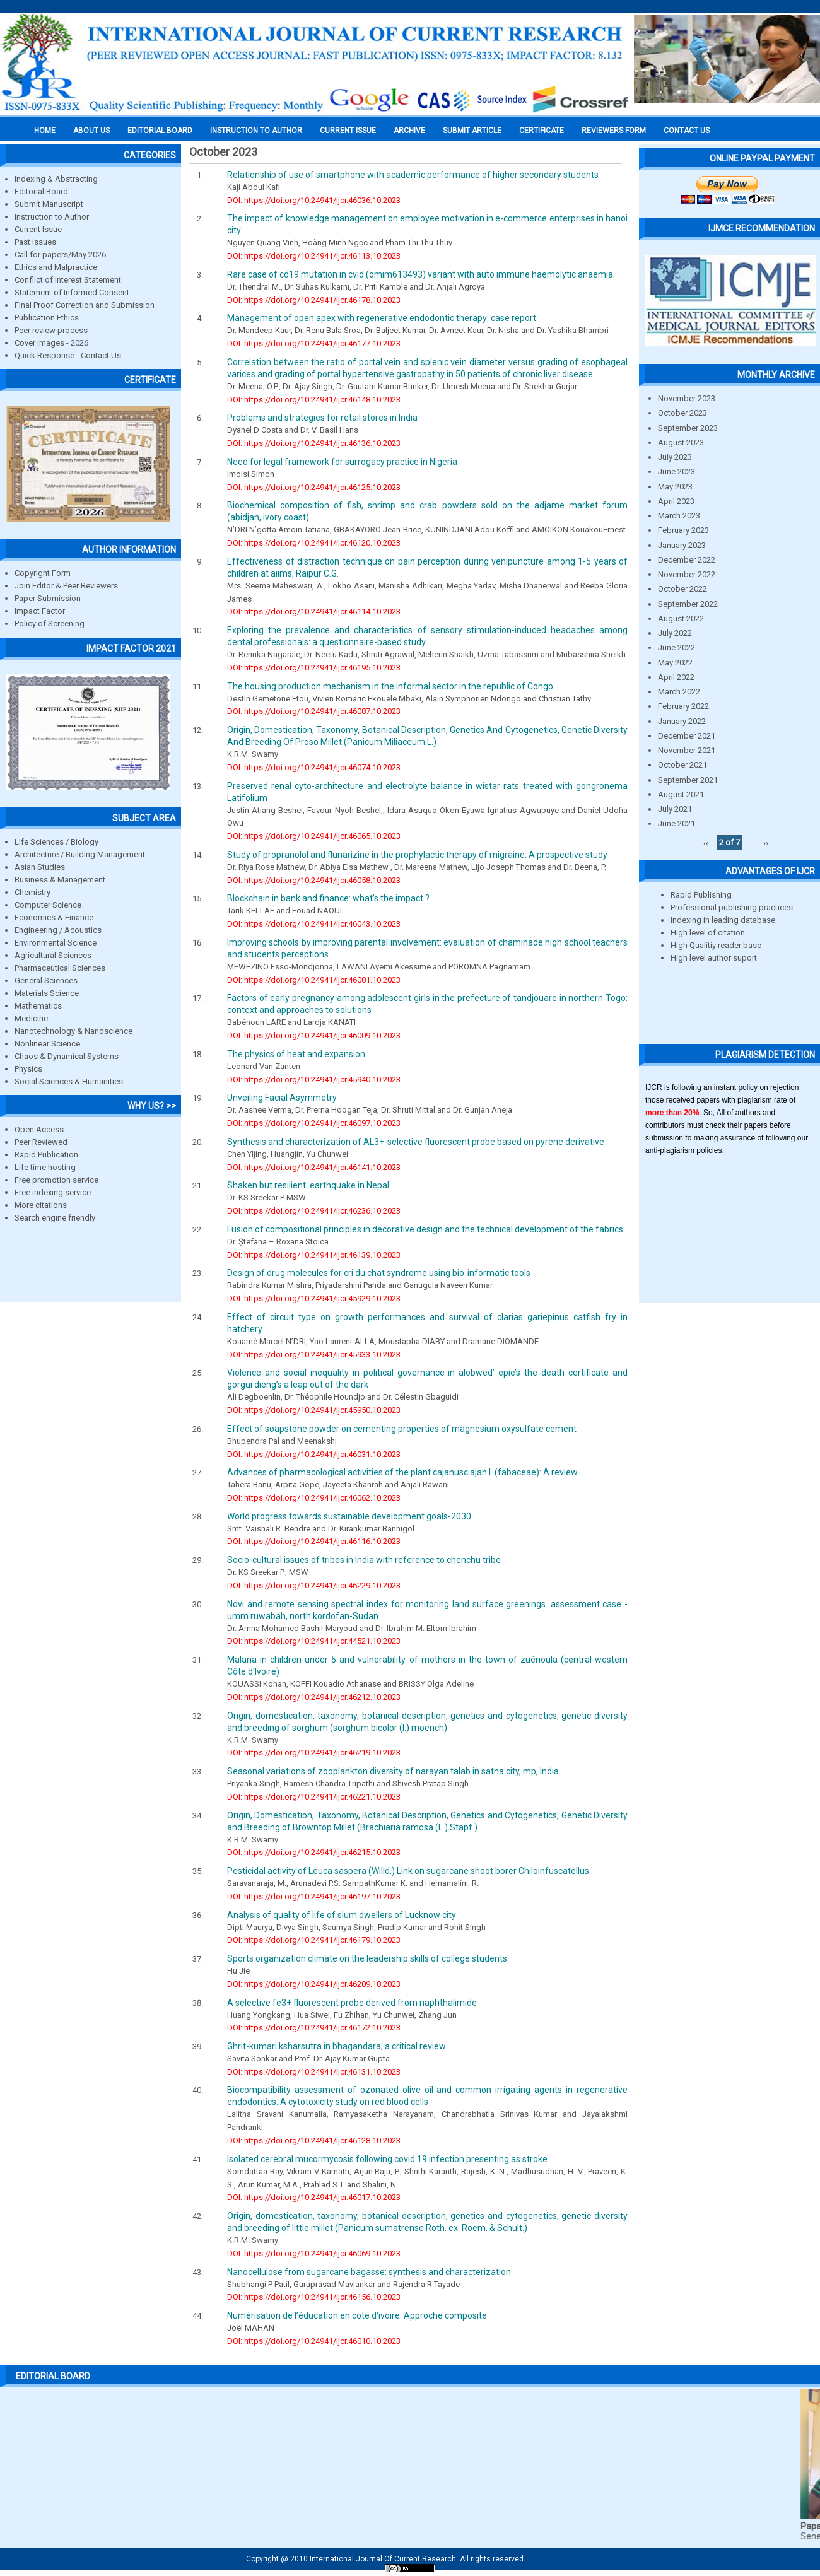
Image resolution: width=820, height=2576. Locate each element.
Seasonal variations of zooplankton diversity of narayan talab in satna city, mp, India (393, 1771)
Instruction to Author (52, 216)
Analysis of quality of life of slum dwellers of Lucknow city (341, 1915)
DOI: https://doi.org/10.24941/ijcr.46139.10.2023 (314, 1255)
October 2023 (682, 413)
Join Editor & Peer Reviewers (66, 585)
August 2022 (681, 618)
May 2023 (675, 486)
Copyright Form (43, 573)
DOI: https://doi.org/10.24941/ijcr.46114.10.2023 (314, 611)
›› (765, 842)
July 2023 (675, 457)
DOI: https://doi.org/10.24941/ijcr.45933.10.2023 (314, 1354)
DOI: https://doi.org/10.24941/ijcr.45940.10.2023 (314, 1079)
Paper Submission (48, 598)
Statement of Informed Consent (72, 292)
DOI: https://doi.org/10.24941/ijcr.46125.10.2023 (314, 487)
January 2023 (682, 545)
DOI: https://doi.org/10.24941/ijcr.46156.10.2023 (314, 2297)
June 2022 (676, 647)
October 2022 (682, 589)
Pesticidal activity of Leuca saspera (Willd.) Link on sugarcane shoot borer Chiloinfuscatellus (408, 1871)
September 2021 (688, 780)
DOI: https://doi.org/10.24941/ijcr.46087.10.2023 (314, 711)
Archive (409, 130)
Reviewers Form (614, 130)
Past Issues (35, 242)
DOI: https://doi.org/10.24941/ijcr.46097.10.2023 (314, 1123)
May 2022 (675, 662)
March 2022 (679, 691)
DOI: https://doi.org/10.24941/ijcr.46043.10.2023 (314, 923)
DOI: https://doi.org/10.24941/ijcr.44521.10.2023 (314, 1641)
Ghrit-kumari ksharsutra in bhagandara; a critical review (336, 2046)
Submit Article (472, 130)
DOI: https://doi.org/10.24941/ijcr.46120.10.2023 (314, 542)
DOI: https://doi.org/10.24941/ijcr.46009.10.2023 (314, 1035)
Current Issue (348, 130)
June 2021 (676, 823)
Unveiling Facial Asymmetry (282, 1097)
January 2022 (682, 721)
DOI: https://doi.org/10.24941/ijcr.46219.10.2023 (314, 1752)
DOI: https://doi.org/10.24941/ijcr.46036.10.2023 (314, 200)
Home (45, 130)
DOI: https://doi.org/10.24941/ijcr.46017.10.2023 (314, 2197)
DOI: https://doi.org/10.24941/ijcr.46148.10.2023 (314, 399)
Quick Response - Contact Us (68, 355)
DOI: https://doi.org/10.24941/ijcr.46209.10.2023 (314, 1984)
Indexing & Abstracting (56, 179)
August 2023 (681, 442)
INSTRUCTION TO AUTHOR (256, 130)
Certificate (541, 130)
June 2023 (676, 471)
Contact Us (687, 130)
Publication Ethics (47, 317)
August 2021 (681, 794)
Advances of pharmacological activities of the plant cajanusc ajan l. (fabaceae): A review (402, 1472)
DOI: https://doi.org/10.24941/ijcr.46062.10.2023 (314, 1497)
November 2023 (686, 398)
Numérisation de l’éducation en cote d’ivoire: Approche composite (357, 2315)
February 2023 (683, 530)
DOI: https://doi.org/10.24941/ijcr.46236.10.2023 (314, 1210)
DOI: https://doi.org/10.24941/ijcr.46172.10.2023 (314, 2027)
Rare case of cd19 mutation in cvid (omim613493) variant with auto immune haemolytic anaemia (420, 274)
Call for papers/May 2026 (60, 254)
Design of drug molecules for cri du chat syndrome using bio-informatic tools (378, 1273)
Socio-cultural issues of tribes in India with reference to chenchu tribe (364, 1560)
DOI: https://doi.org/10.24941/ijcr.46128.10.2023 (314, 2140)
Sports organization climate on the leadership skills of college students (367, 1958)
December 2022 (686, 560)
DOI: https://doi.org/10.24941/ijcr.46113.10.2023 (314, 256)
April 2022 (676, 677)
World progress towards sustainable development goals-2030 (349, 1516)
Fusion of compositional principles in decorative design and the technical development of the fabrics (425, 1229)
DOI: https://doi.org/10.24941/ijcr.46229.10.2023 (314, 1585)
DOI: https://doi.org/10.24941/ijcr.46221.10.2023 (314, 1796)
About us (91, 130)
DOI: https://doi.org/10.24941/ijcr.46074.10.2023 (314, 767)
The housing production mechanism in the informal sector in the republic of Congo (390, 686)
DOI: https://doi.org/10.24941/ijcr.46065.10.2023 (314, 836)
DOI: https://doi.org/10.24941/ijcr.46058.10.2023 (314, 880)
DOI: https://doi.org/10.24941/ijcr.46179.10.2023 (314, 1940)
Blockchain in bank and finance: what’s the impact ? (328, 898)
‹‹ (705, 842)
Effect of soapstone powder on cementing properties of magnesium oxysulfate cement (402, 1429)
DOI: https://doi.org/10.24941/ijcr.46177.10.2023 (314, 343)
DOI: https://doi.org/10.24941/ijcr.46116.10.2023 (314, 1541)
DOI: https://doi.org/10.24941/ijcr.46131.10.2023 (314, 2071)
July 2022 (675, 633)
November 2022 (686, 574)
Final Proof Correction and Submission (85, 305)
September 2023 (688, 428)
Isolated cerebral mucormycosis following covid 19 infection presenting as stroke (387, 2159)
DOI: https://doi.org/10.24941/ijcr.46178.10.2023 (314, 300)
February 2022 (683, 706)
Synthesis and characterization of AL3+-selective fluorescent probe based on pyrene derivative (415, 1142)
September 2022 (688, 604)
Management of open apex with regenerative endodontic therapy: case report (381, 318)
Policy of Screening (50, 623)
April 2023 (676, 501)
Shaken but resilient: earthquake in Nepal (308, 1185)
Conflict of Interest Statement (68, 279)
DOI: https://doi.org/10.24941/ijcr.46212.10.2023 (314, 1697)
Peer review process (51, 330)
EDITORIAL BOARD (159, 130)
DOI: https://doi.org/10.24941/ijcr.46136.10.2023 (314, 443)
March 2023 (679, 515)
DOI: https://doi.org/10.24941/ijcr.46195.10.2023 (314, 667)
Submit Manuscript (49, 204)
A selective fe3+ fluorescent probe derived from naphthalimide (352, 2003)
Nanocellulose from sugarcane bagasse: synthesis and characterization (369, 2272)
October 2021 (682, 765)
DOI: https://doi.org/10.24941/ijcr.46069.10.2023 (314, 2253)
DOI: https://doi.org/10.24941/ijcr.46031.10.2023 (314, 1454)
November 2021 (686, 750)
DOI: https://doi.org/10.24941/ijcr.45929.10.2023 (314, 1298)
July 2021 (675, 809)
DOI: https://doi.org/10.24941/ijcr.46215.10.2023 (314, 1852)
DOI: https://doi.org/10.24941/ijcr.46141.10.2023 (314, 1167)
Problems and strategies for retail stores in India (322, 418)
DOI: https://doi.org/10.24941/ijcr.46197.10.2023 (314, 1896)
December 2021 (686, 736)
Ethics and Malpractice (56, 267)
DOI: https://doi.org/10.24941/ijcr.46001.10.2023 (314, 980)
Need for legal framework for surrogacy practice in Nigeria (342, 462)
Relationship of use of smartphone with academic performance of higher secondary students (413, 175)
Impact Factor (40, 611)
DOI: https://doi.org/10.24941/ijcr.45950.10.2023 (314, 1410)
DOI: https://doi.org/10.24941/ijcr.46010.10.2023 (314, 2341)
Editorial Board (41, 191)
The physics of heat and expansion (296, 1054)
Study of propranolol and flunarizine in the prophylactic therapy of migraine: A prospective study (417, 855)
